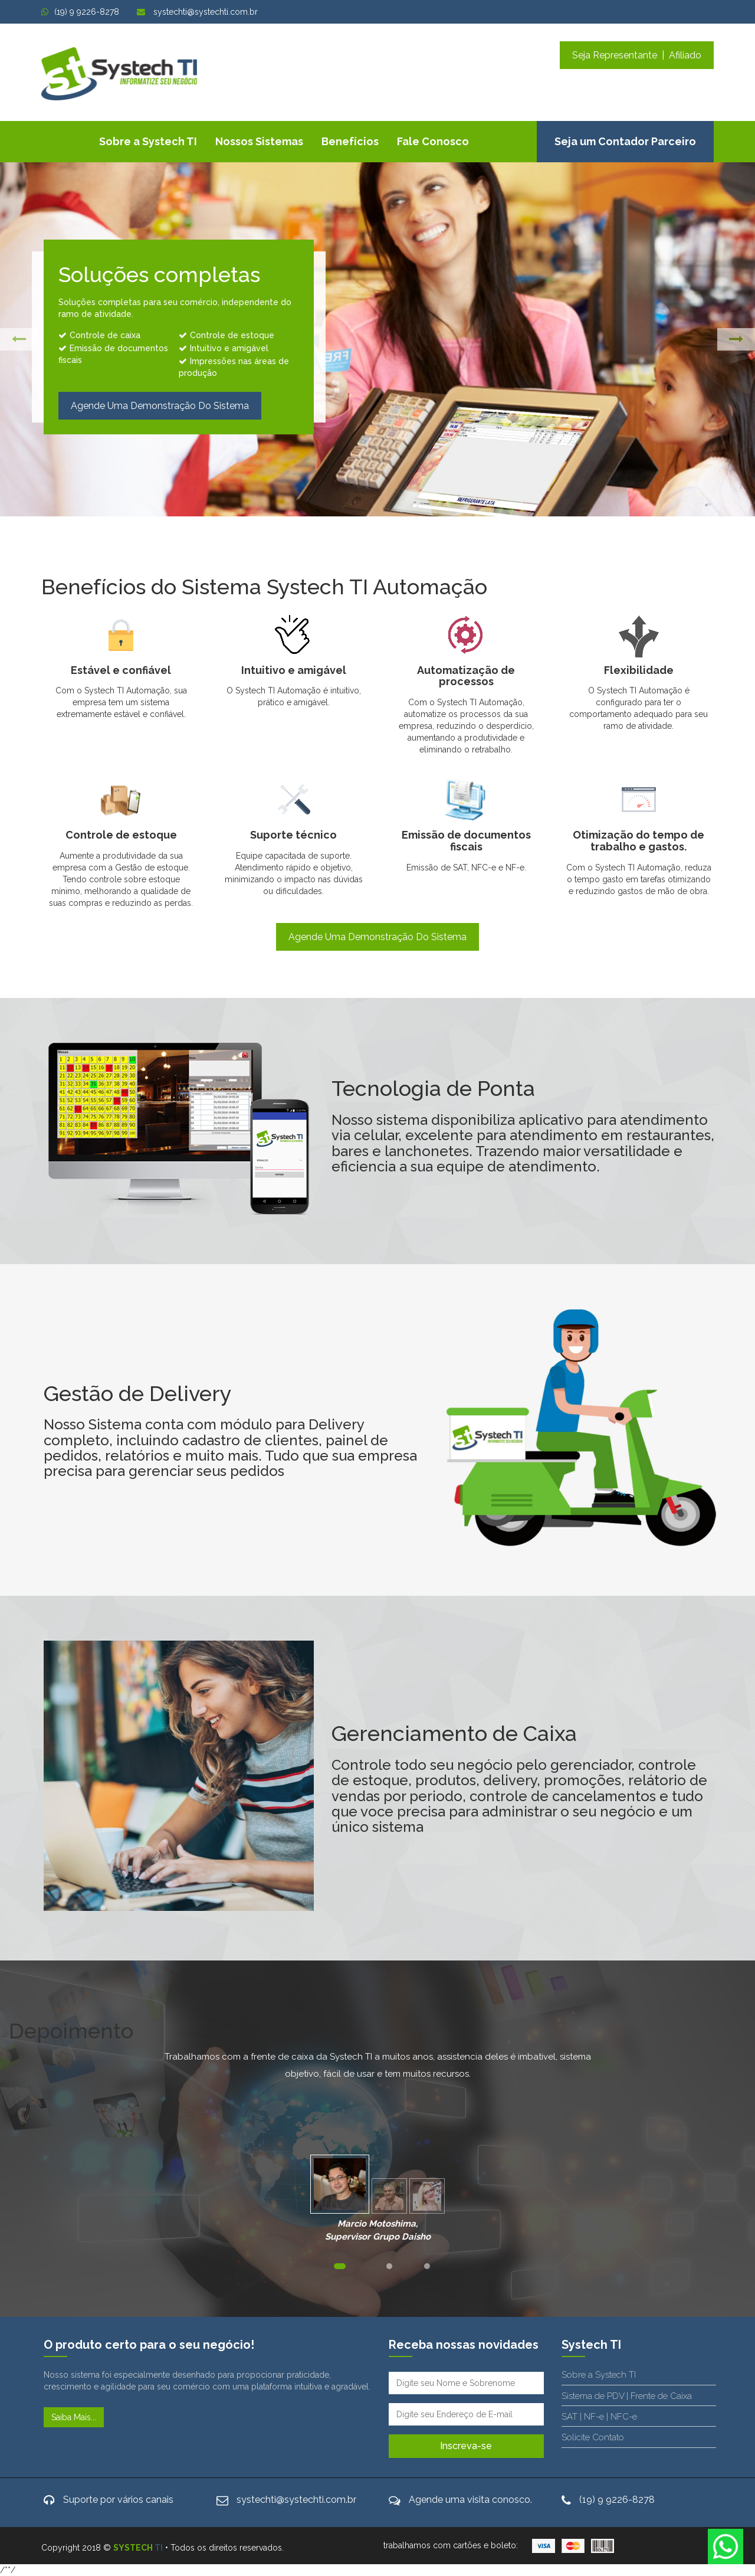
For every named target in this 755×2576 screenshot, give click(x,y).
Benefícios (350, 141)
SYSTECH (138, 2547)
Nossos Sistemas (259, 141)
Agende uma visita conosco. (470, 2499)
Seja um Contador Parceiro (625, 141)
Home (65, 141)
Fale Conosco (433, 141)
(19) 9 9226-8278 (80, 12)
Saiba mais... (73, 2417)
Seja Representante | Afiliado (636, 55)
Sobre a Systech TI (148, 141)
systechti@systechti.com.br (197, 12)
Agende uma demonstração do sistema (160, 405)
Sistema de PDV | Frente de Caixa (627, 2396)
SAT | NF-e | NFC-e (599, 2416)
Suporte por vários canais (118, 2499)
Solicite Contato (593, 2437)
